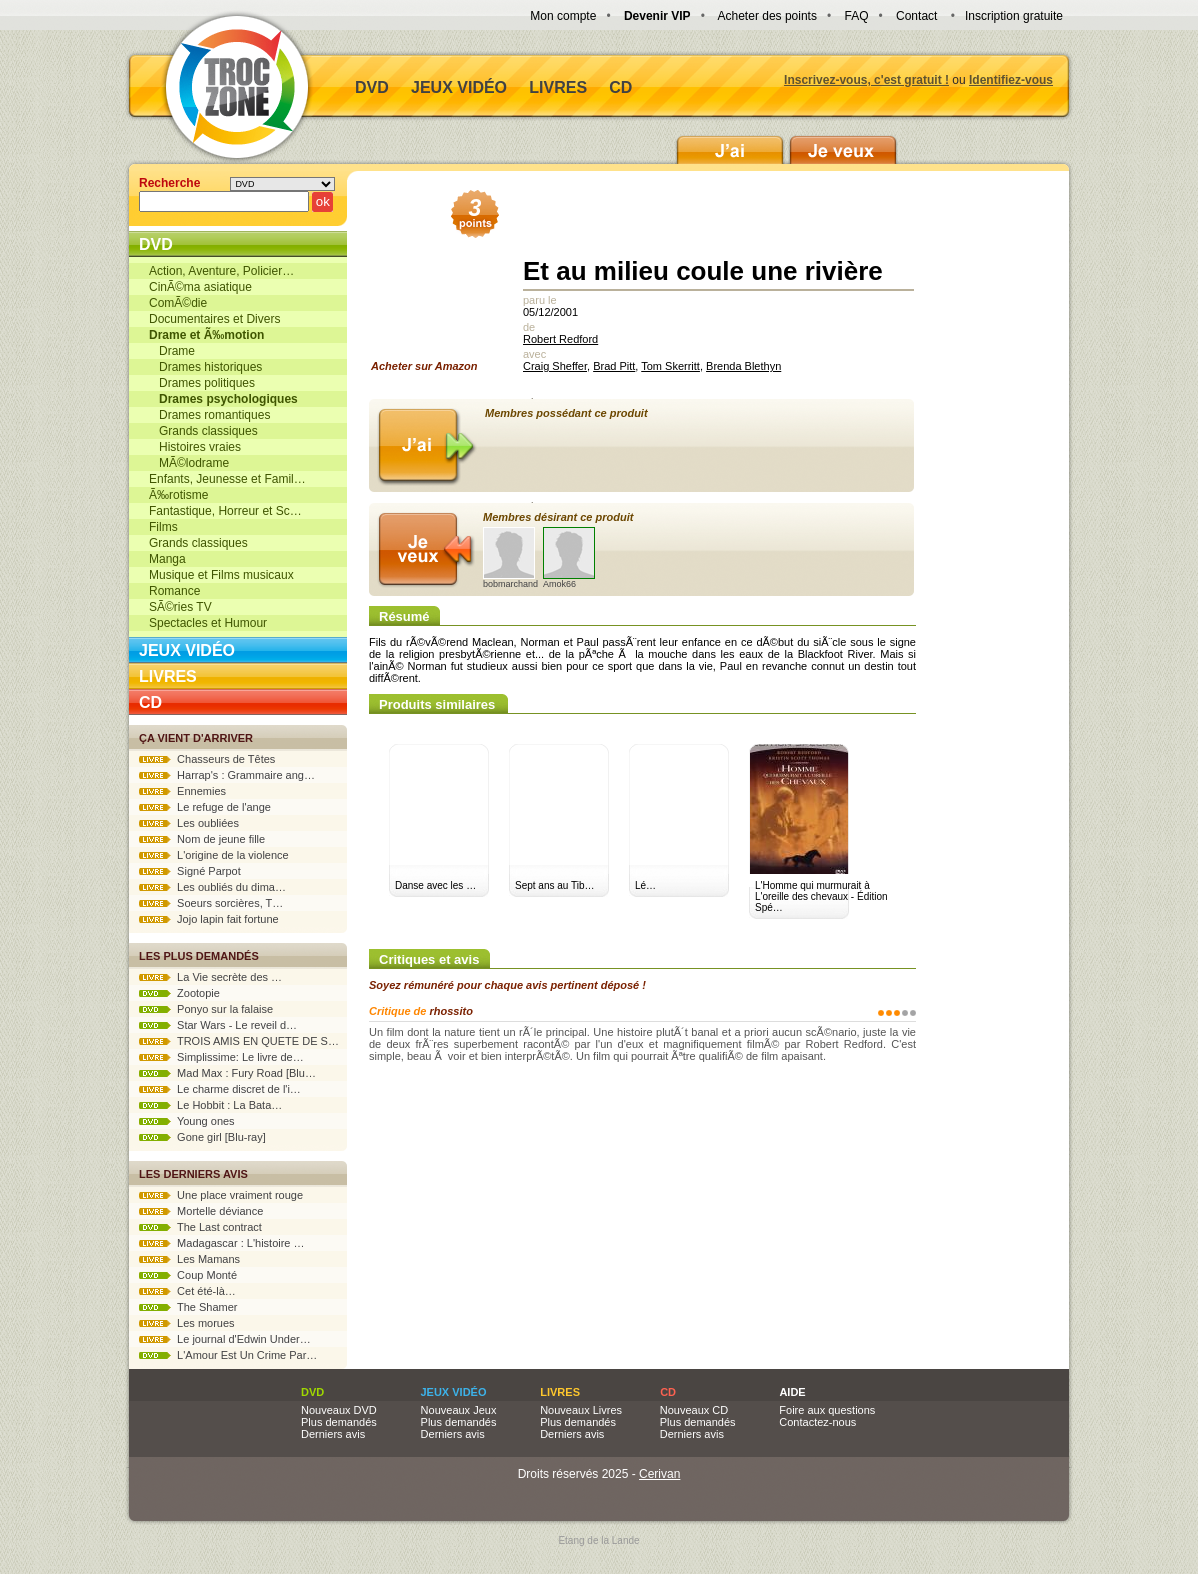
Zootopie (179, 993)
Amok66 (569, 558)
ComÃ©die (178, 303)
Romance (174, 591)
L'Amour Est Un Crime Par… (228, 1355)
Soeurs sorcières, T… (211, 903)
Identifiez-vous (1011, 80)
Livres (558, 87)
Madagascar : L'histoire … (222, 1243)
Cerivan (659, 1474)
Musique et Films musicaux (221, 575)
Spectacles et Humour (208, 623)
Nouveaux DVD (339, 1410)
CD (620, 87)
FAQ (856, 16)
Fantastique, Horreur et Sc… (225, 511)
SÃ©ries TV (180, 607)
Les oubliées (189, 823)
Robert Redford (560, 339)
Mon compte (563, 16)
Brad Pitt (614, 366)
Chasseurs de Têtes (207, 759)
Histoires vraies (195, 447)
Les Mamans (189, 1259)
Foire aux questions (827, 1410)
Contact (916, 16)
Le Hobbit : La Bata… (210, 1105)
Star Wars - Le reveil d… (218, 1025)
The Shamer (188, 1307)
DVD (372, 87)
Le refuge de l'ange (205, 807)
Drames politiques (202, 383)
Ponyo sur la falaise (206, 1009)
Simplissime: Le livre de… (221, 1057)
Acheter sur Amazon (431, 286)
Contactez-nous (817, 1422)
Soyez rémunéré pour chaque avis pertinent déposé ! (507, 985)
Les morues (187, 1323)
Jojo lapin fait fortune (209, 919)
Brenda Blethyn (743, 366)
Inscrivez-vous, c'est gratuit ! (866, 80)
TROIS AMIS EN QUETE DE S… (239, 1041)
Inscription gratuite (1014, 16)
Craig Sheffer (555, 366)
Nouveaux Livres (581, 1410)
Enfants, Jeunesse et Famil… (227, 479)
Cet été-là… (187, 1291)
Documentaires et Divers (214, 319)
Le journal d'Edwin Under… (225, 1339)
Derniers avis (333, 1434)
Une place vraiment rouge (221, 1195)
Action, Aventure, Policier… (221, 271)
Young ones (187, 1121)
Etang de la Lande (598, 1540)
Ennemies (182, 791)
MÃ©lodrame (189, 463)
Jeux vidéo (459, 87)
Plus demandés (339, 1422)
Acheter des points (767, 16)
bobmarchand (510, 558)
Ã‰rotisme (178, 495)
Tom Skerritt (670, 366)
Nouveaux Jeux (459, 1410)
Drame (172, 351)
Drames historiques (205, 367)
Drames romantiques (209, 415)
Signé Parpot (190, 871)
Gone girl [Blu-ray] (202, 1137)
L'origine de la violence (214, 855)
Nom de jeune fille (202, 839)
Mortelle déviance (201, 1211)
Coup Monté (188, 1275)
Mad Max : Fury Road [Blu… (227, 1073)
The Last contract (200, 1227)
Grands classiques (203, 431)
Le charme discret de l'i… (220, 1089)
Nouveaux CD (694, 1410)
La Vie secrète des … (210, 977)
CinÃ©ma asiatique (200, 287)
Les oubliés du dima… (212, 887)
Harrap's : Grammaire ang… (227, 775)
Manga (167, 559)
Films (163, 527)
